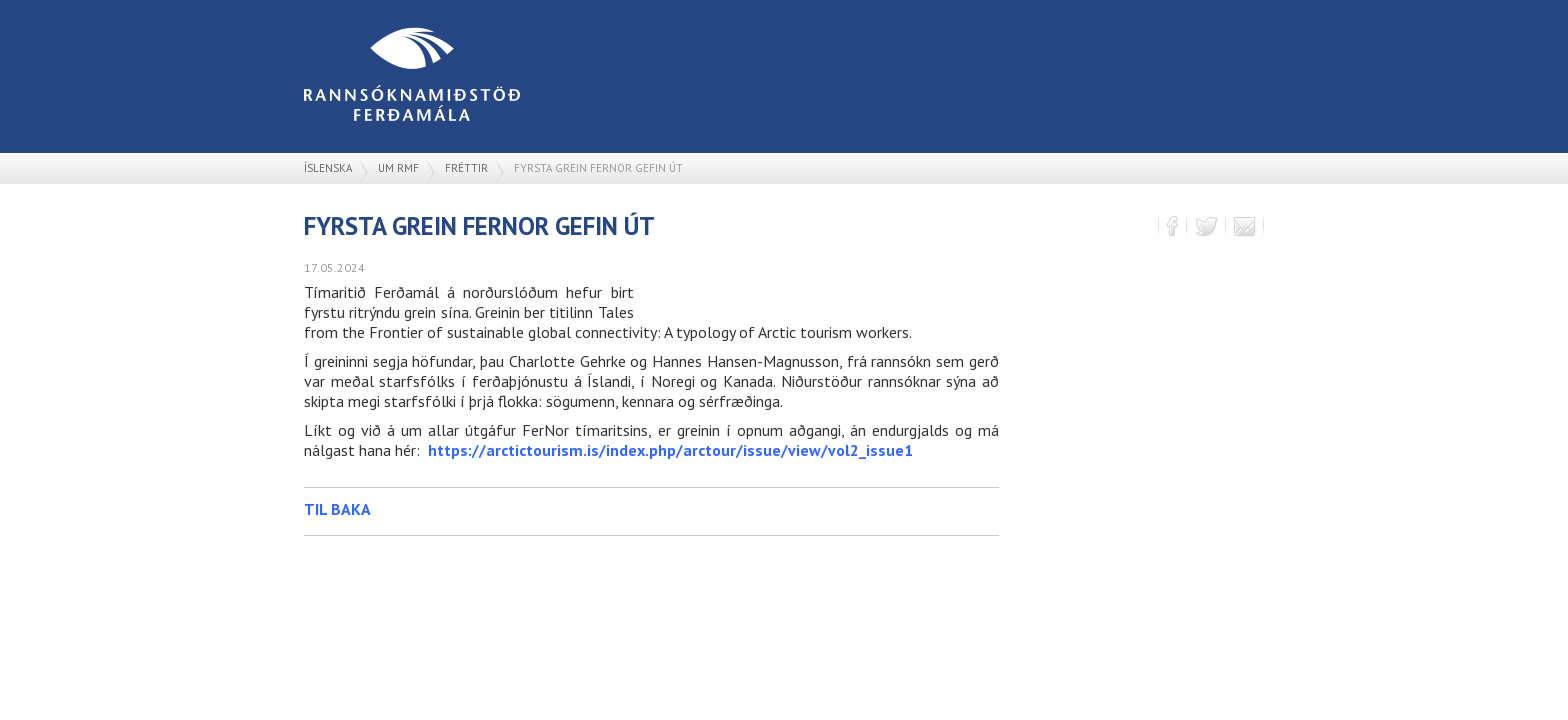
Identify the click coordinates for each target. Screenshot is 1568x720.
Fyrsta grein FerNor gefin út (598, 168)
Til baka (337, 509)
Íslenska (328, 168)
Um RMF (398, 168)
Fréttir (466, 168)
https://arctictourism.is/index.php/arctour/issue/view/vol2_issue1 (670, 450)
